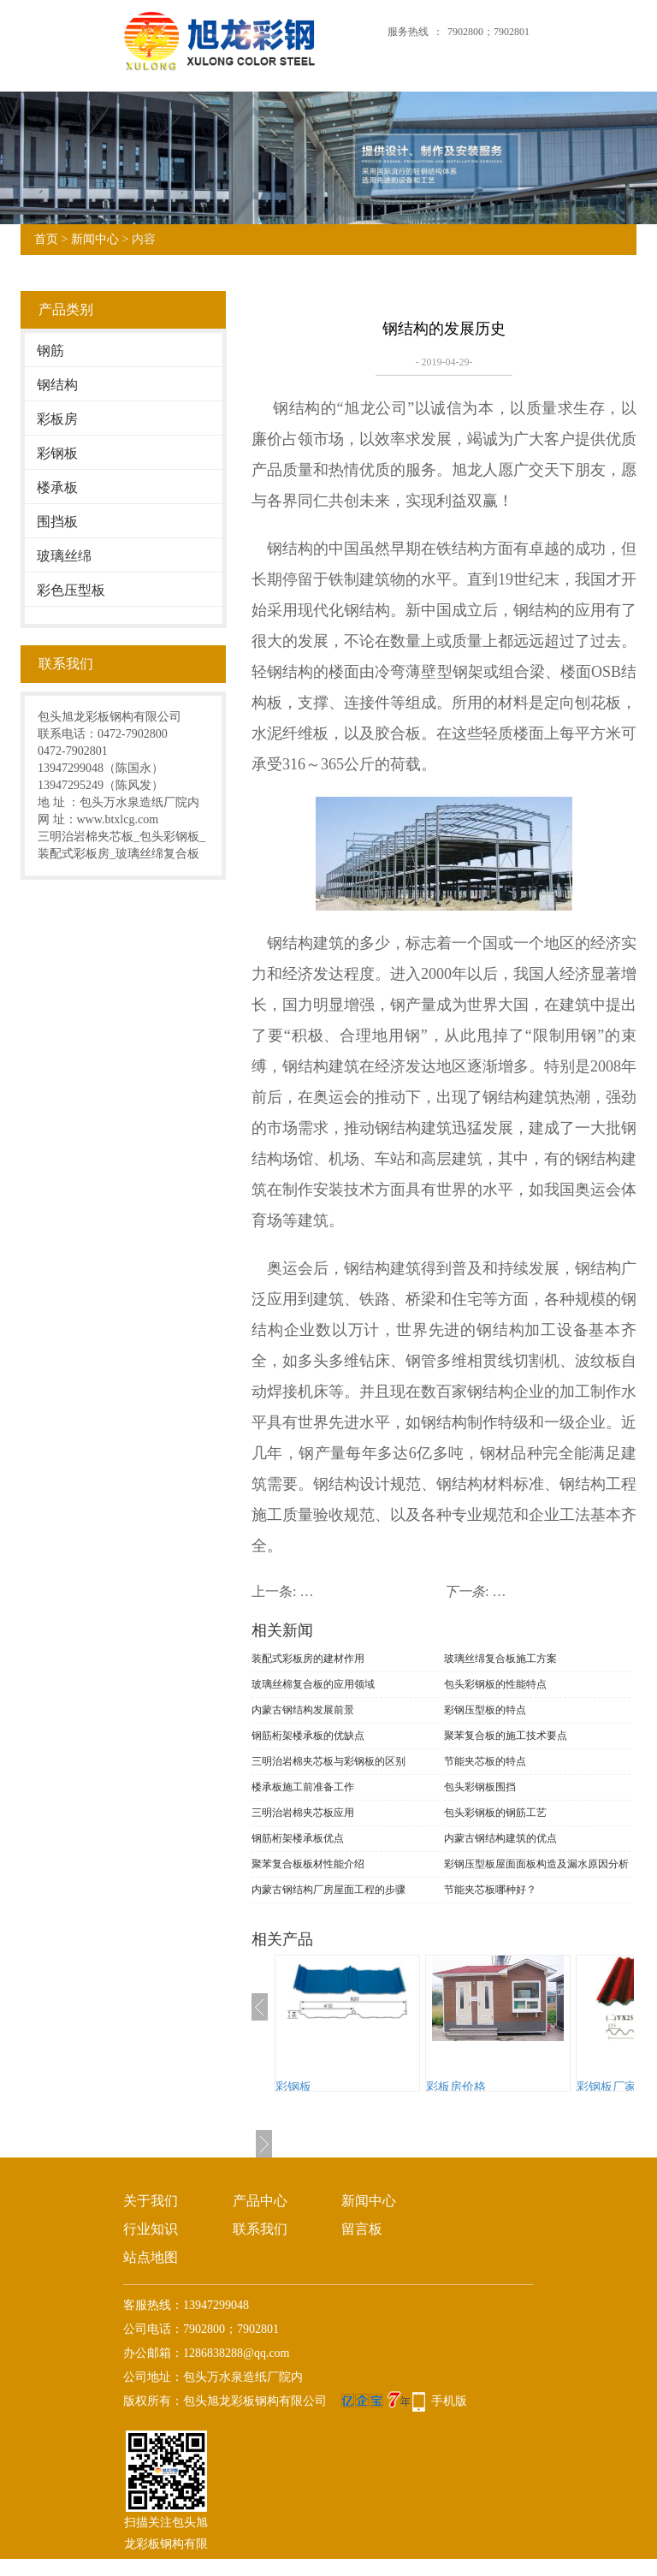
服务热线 (408, 32)
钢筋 (50, 350)
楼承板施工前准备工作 (303, 1787)
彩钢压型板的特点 (485, 1710)
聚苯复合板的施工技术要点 (505, 1736)
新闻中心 (95, 239)
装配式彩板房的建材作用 (308, 1659)
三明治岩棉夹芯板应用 (303, 1813)
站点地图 (150, 2257)
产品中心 (260, 2200)
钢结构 (57, 384)
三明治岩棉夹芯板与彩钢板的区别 (328, 1761)
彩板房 (57, 419)
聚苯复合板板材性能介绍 (308, 1864)
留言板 (361, 2229)
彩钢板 (57, 453)
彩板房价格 (456, 2086)
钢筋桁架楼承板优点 (298, 1838)
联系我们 (260, 2229)
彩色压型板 (71, 590)
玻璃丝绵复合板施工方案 (500, 1659)
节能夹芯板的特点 (485, 1761)
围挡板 (57, 521)
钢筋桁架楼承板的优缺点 (308, 1736)
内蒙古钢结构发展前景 (303, 1710)
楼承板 (57, 487)
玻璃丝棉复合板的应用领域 (313, 1684)
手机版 (449, 2401)
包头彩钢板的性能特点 (495, 1684)
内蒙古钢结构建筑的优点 (500, 1838)
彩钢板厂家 (606, 2086)
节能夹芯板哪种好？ (490, 1890)
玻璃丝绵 (64, 556)
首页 (46, 239)
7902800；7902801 (488, 32)
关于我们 (150, 2200)
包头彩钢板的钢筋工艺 (495, 1813)
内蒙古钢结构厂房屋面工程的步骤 (328, 1890)
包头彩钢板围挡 (480, 1787)
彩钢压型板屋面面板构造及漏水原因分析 (536, 1864)
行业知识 (150, 2229)
